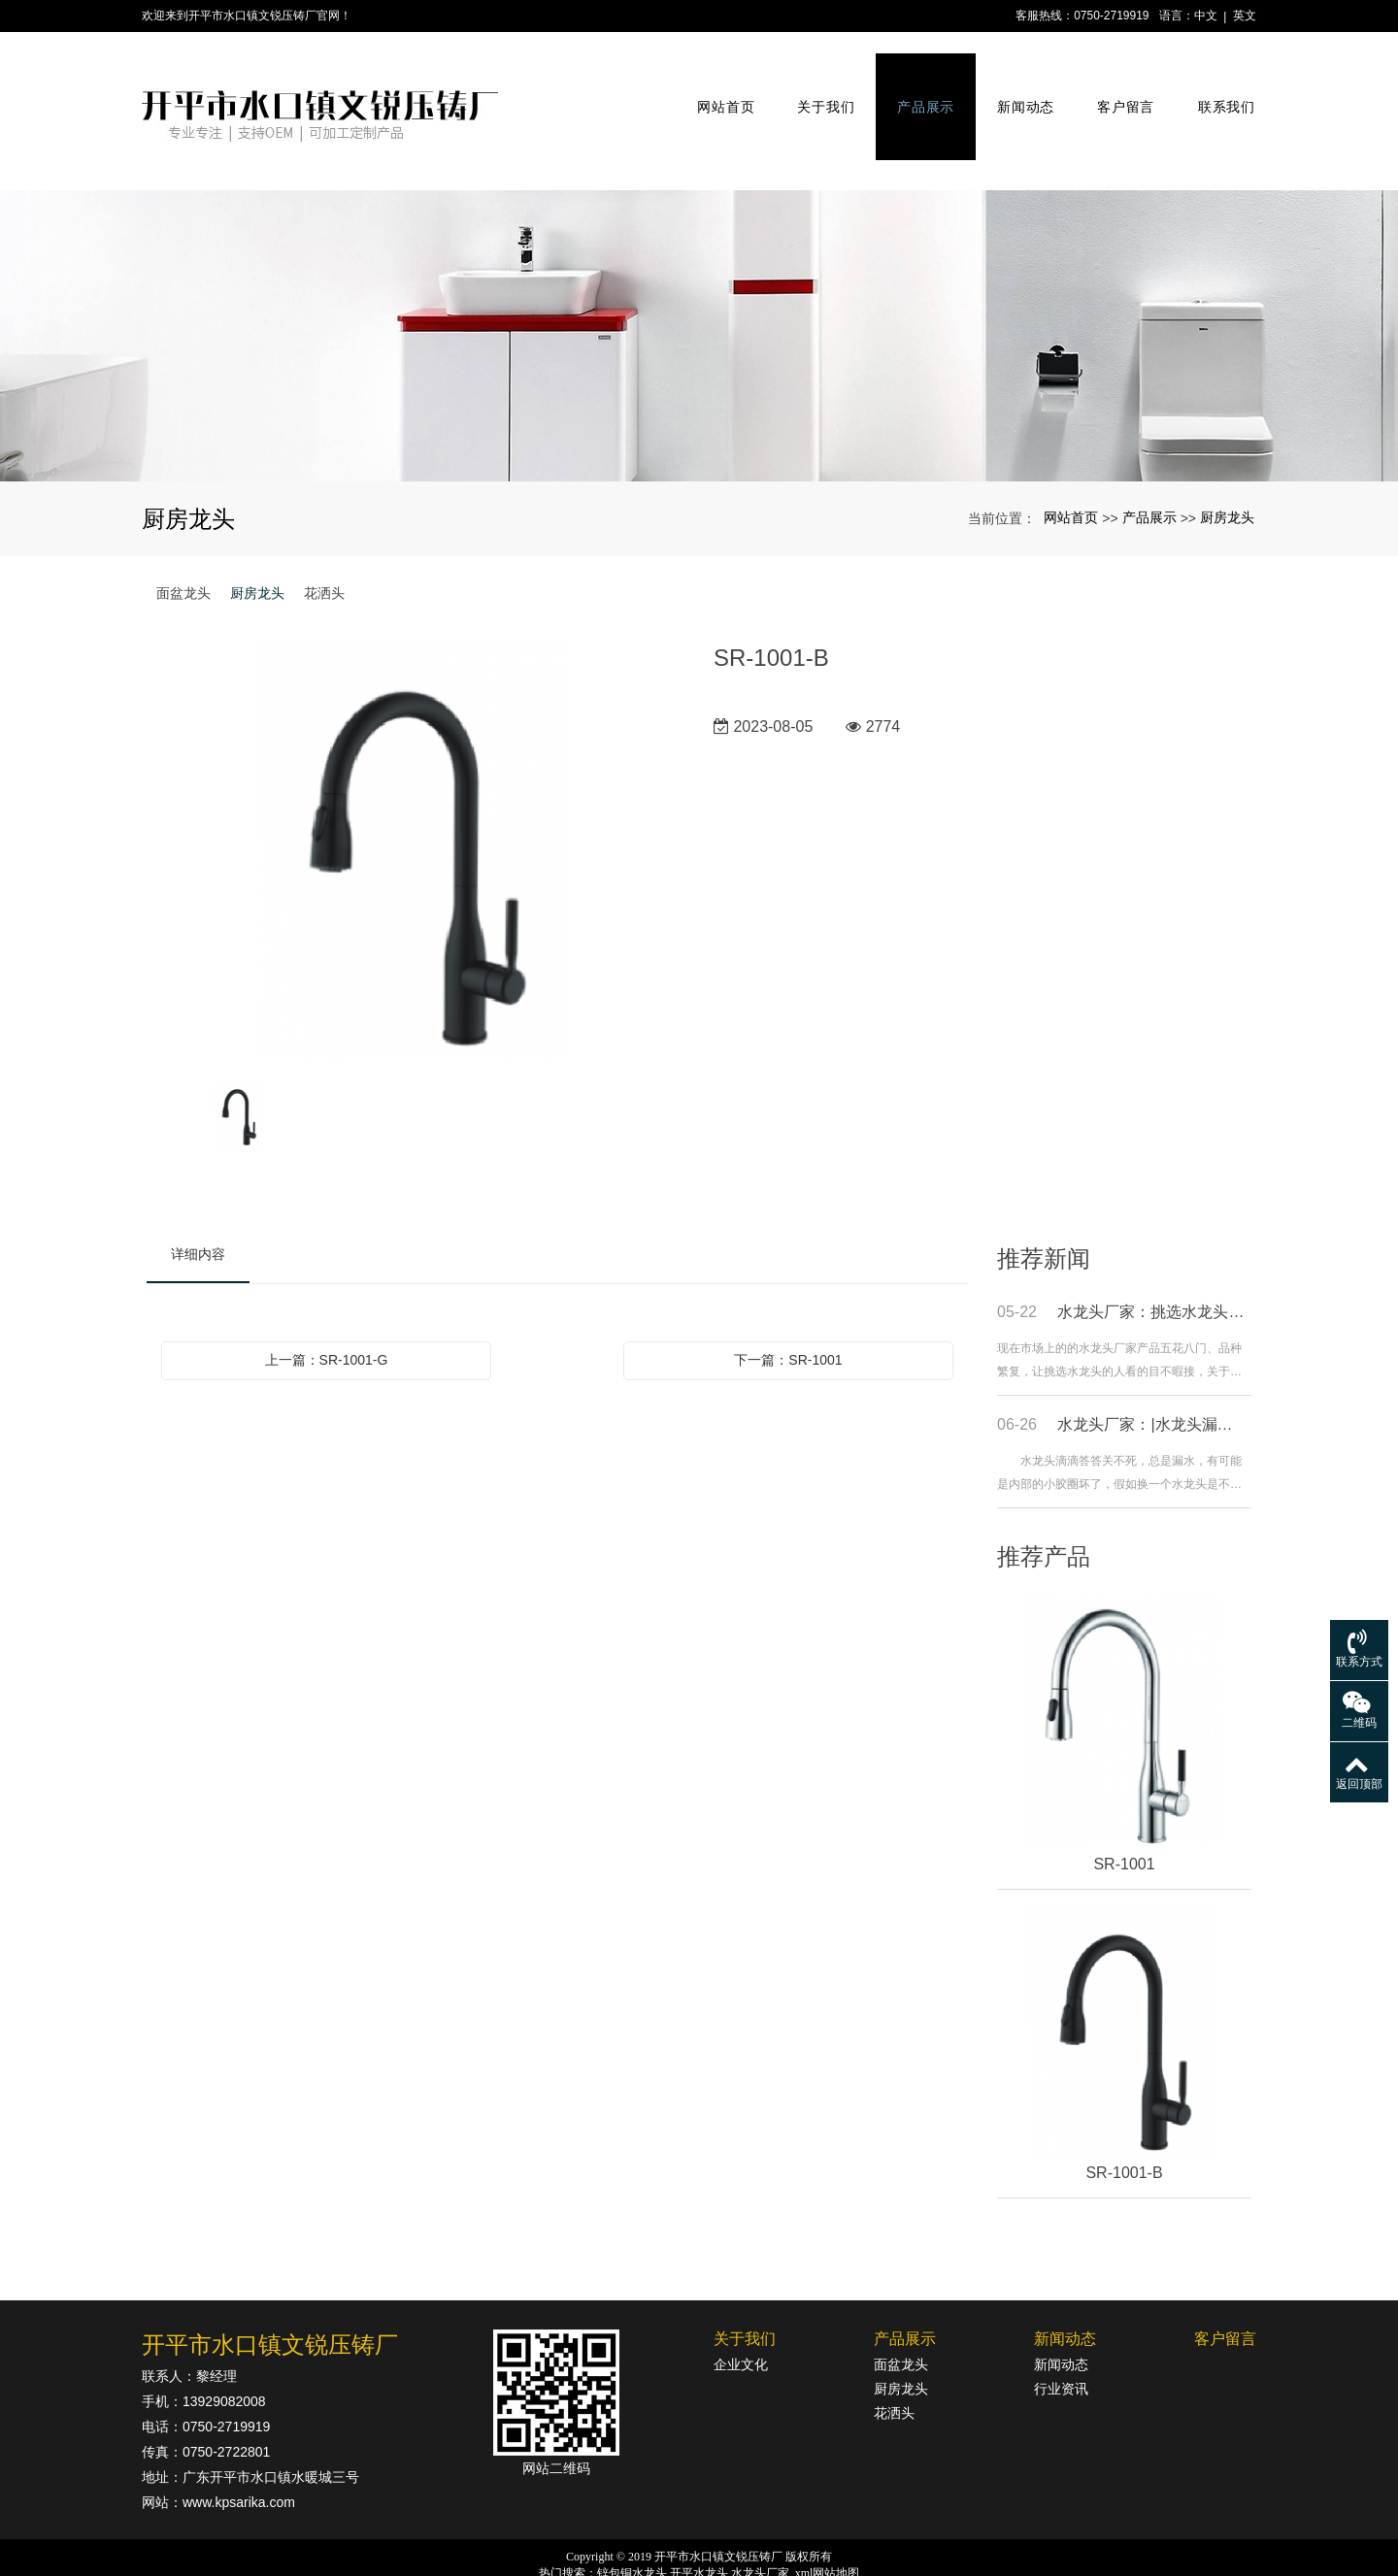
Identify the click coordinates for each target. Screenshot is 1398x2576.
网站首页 (718, 85)
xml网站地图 (827, 2521)
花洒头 (324, 541)
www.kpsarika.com (239, 2451)
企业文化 (741, 2313)
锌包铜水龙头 (632, 2521)
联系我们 (1218, 85)
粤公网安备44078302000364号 (709, 2539)
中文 (1205, 15)
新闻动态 (1018, 85)
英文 (1244, 15)
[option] (415, 800)
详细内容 (198, 1202)
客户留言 (1117, 85)
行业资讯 (1061, 2337)
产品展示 (918, 85)
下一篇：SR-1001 (788, 1308)
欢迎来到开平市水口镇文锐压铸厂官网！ (246, 15)
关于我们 (818, 85)
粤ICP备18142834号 (699, 2557)
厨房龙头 (1227, 466)
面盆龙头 (183, 541)
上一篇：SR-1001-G (326, 1308)
